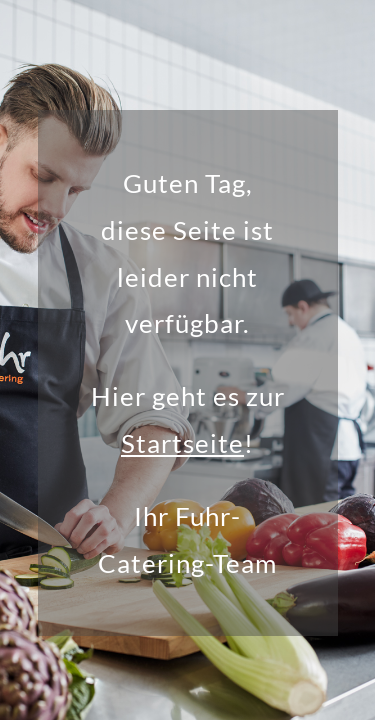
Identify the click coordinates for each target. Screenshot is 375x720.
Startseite (182, 443)
